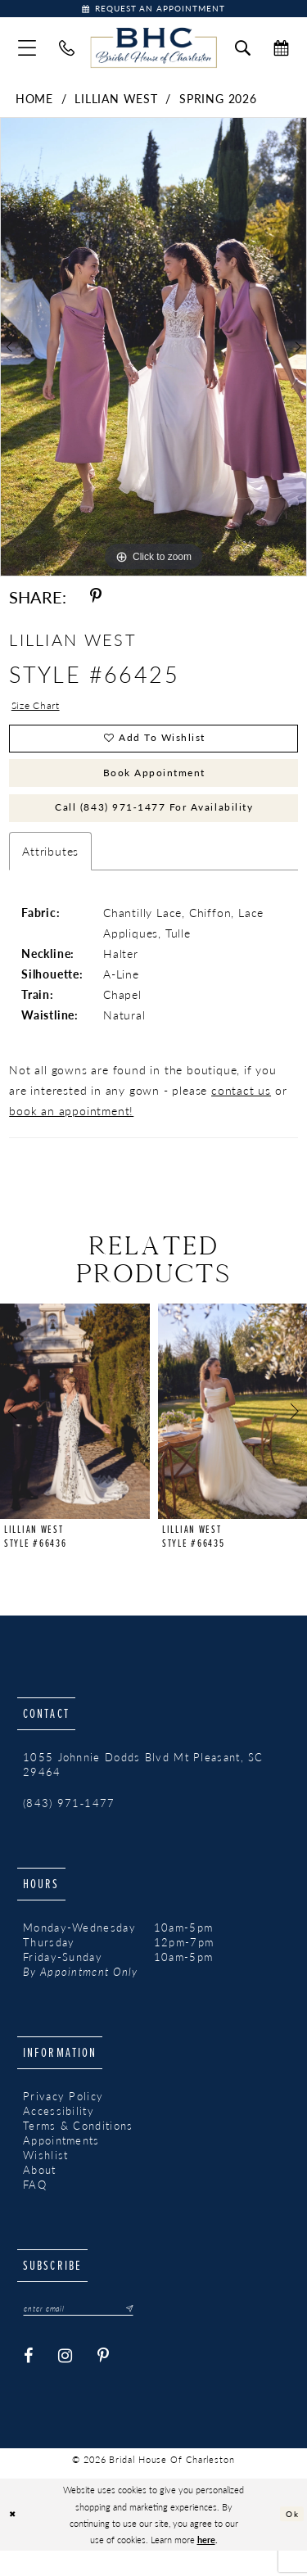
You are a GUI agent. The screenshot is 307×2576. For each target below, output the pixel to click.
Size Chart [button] (39, 710)
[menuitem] (27, 51)
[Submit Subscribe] (143, 2333)
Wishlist (45, 2178)
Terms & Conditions (78, 2148)
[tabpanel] (153, 350)
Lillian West (116, 101)
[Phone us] (66, 50)
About (39, 2192)
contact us (241, 1113)
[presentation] (75, 1435)
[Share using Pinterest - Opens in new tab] (95, 600)
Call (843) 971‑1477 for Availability (154, 828)
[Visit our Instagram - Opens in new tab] (65, 2381)
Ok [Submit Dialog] (290, 2539)
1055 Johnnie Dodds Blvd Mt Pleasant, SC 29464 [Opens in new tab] (143, 1788)
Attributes (50, 873)
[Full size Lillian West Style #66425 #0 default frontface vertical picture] (153, 350)
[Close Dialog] (14, 2540)
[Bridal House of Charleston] (153, 51)
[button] (27, 51)
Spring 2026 (218, 101)
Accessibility (58, 2133)
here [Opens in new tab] (206, 2564)
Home (34, 101)
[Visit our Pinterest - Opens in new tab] (104, 2381)
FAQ (35, 2207)
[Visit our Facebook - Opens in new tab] (28, 2381)
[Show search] (242, 50)
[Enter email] (88, 2333)
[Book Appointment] (153, 10)
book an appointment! (71, 1133)
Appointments (61, 2163)
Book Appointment (154, 787)
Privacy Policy (63, 2119)
